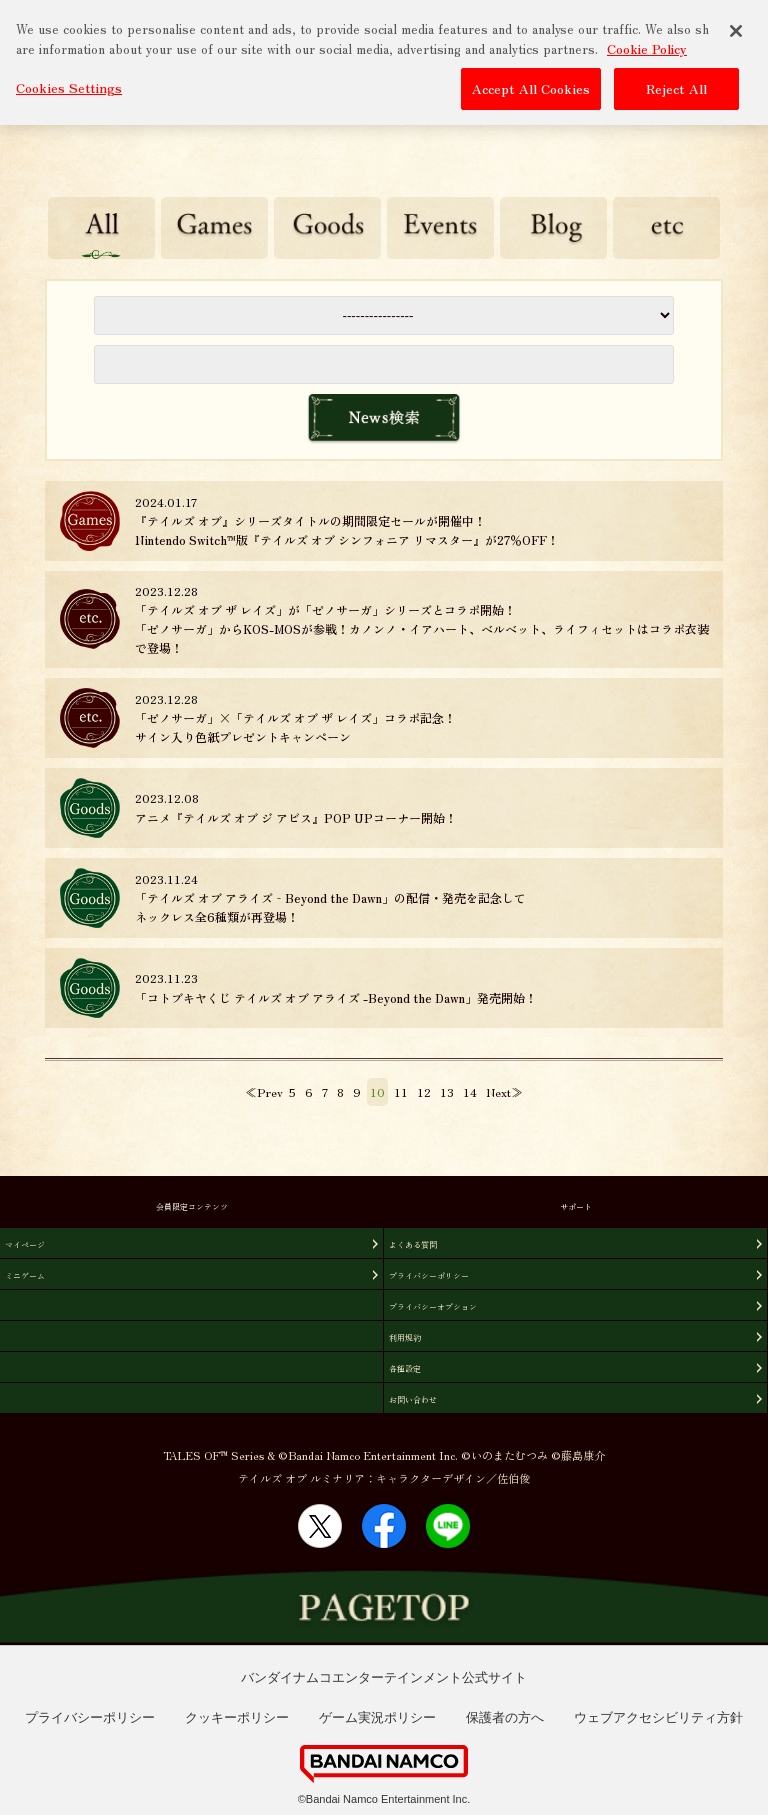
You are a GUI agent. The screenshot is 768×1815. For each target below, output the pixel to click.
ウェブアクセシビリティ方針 (658, 1717)
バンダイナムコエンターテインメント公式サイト (384, 1677)
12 (424, 1091)
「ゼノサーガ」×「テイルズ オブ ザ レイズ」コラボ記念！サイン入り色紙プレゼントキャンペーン (295, 727)
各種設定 (405, 1368)
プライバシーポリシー (429, 1275)
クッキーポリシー (237, 1717)
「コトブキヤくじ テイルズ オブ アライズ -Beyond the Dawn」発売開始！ (336, 997)
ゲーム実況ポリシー (377, 1717)
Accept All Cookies (531, 83)
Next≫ (504, 1091)
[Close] (736, 26)
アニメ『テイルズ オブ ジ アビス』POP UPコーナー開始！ (296, 817)
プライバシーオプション (433, 1306)
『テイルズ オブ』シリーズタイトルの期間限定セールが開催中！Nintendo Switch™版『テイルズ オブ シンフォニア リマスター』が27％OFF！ (347, 530)
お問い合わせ (413, 1399)
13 (447, 1091)
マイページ (25, 1244)
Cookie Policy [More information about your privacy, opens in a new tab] (647, 42)
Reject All (676, 83)
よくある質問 (413, 1244)
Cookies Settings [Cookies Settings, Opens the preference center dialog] (69, 82)
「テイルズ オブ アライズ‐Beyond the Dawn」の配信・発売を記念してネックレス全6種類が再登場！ (330, 907)
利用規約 (405, 1337)
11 (401, 1091)
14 (470, 1091)
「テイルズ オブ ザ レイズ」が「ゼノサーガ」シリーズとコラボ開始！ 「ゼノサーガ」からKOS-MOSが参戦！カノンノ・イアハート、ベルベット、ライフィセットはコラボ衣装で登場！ (422, 628)
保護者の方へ (505, 1717)
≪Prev (264, 1091)
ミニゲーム (25, 1275)
